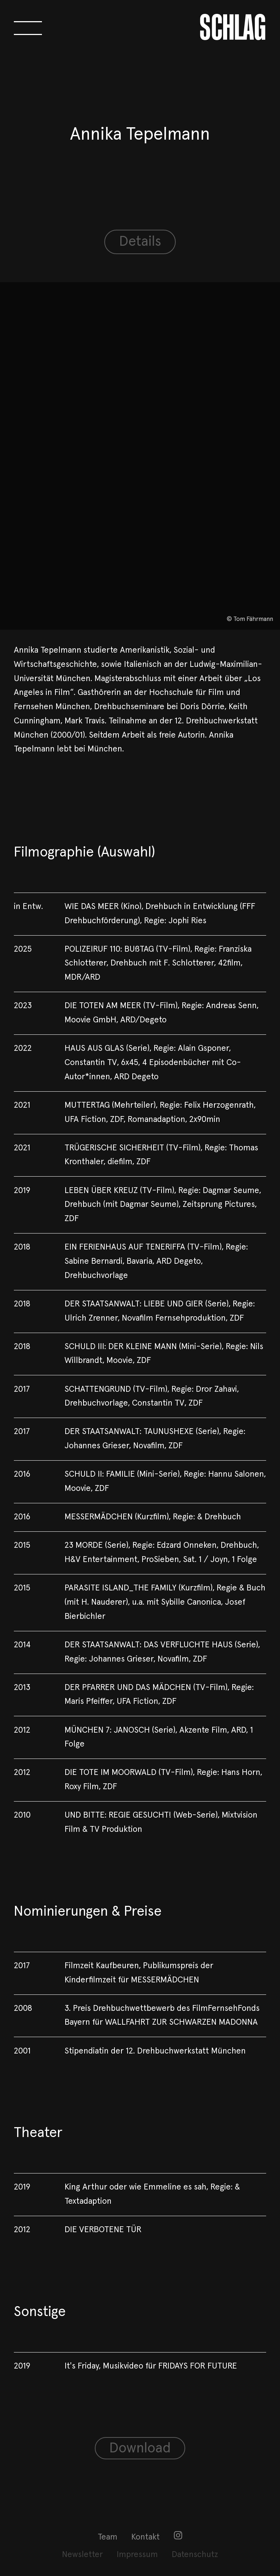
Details (140, 242)
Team (107, 2537)
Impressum (137, 2554)
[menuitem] (107, 2537)
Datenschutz (195, 2554)
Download (140, 2448)
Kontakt (145, 2537)
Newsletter (82, 2554)
